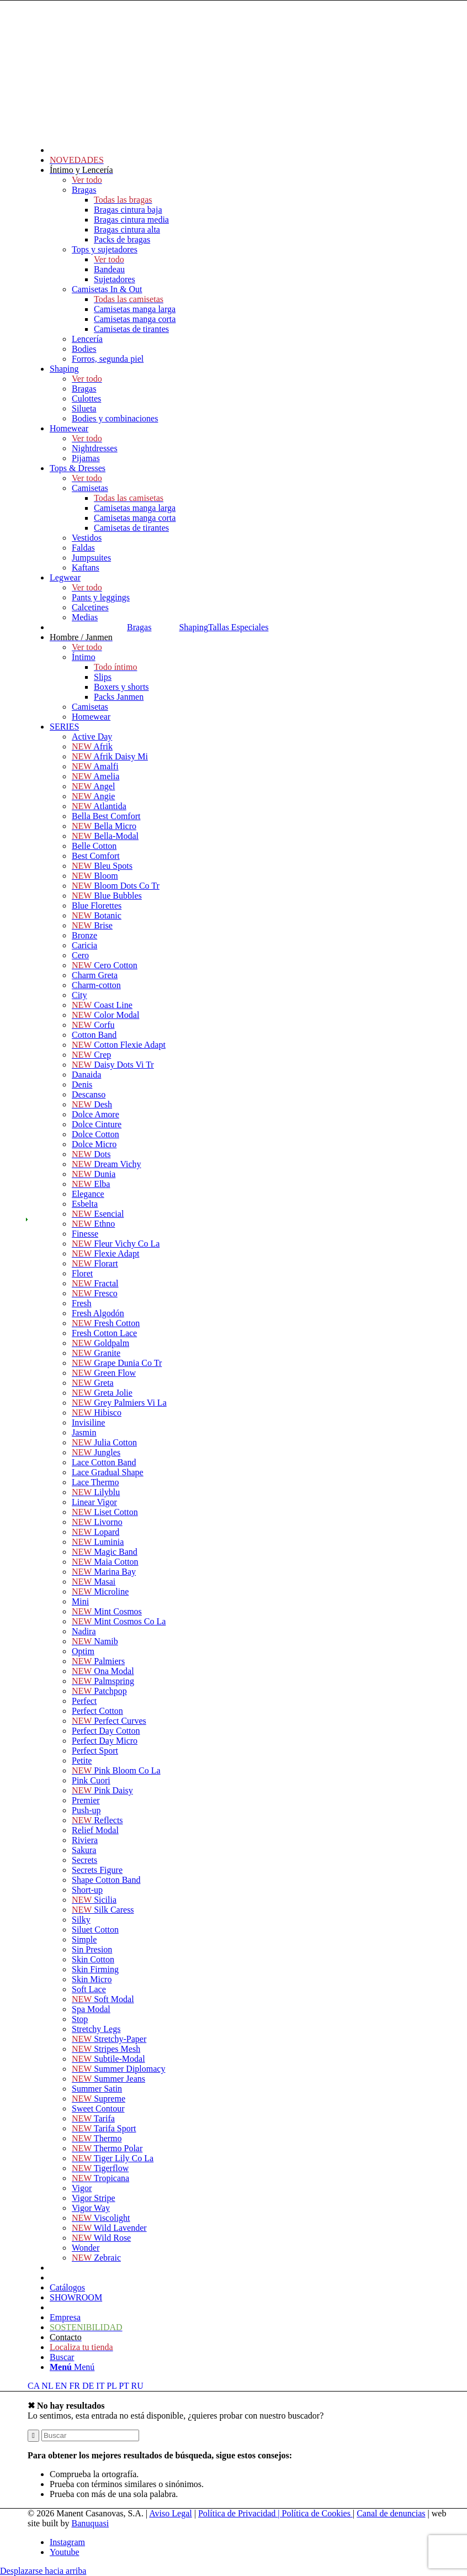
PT (124, 2385)
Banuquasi (90, 2523)
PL (111, 2385)
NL (47, 2385)
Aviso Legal (170, 2513)
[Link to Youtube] (64, 2552)
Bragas (139, 627)
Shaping (193, 627)
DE (88, 2385)
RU (137, 2385)
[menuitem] (254, 111)
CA (33, 2385)
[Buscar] (62, 2357)
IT (100, 2385)
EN (61, 2385)
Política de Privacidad (238, 2513)
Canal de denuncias (391, 2513)
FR (74, 2385)
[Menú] (72, 2367)
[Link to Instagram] (67, 2542)
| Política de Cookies (315, 2513)
